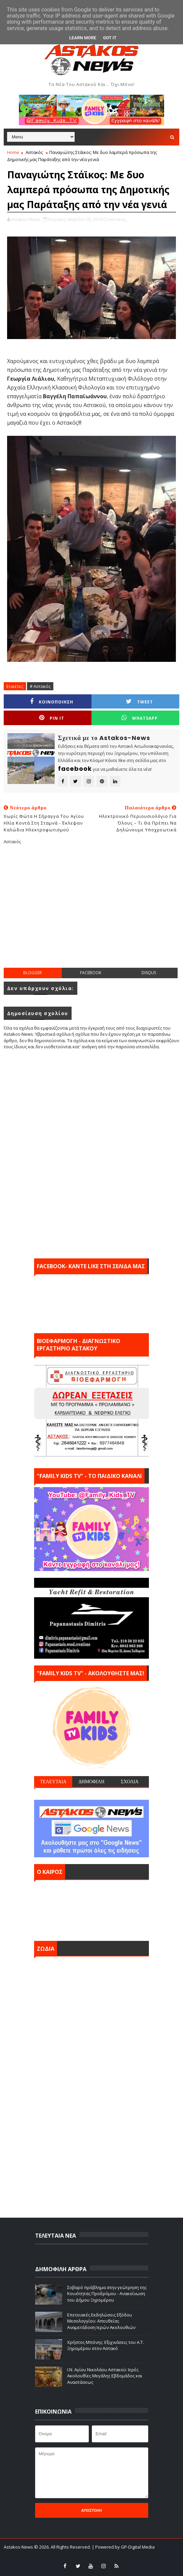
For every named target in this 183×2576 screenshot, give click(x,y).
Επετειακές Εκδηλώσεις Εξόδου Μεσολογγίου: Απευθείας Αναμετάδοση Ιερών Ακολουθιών (101, 2321)
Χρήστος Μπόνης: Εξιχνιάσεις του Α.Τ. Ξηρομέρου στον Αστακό (105, 2345)
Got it (109, 37)
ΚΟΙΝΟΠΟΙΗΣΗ (51, 701)
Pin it (51, 718)
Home (13, 152)
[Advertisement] (93, 911)
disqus (148, 973)
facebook (90, 973)
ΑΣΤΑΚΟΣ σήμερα (91, 1908)
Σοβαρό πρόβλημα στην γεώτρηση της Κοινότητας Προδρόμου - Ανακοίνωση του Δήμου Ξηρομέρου (107, 2293)
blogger (32, 973)
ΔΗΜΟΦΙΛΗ (91, 1781)
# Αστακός (40, 686)
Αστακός (34, 152)
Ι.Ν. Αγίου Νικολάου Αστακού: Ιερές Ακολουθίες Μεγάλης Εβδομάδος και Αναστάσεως (104, 2376)
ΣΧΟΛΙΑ (130, 1781)
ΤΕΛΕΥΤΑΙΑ (53, 1781)
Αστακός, (118, 219)
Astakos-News (19, 2547)
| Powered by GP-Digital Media (123, 2547)
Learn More (82, 37)
